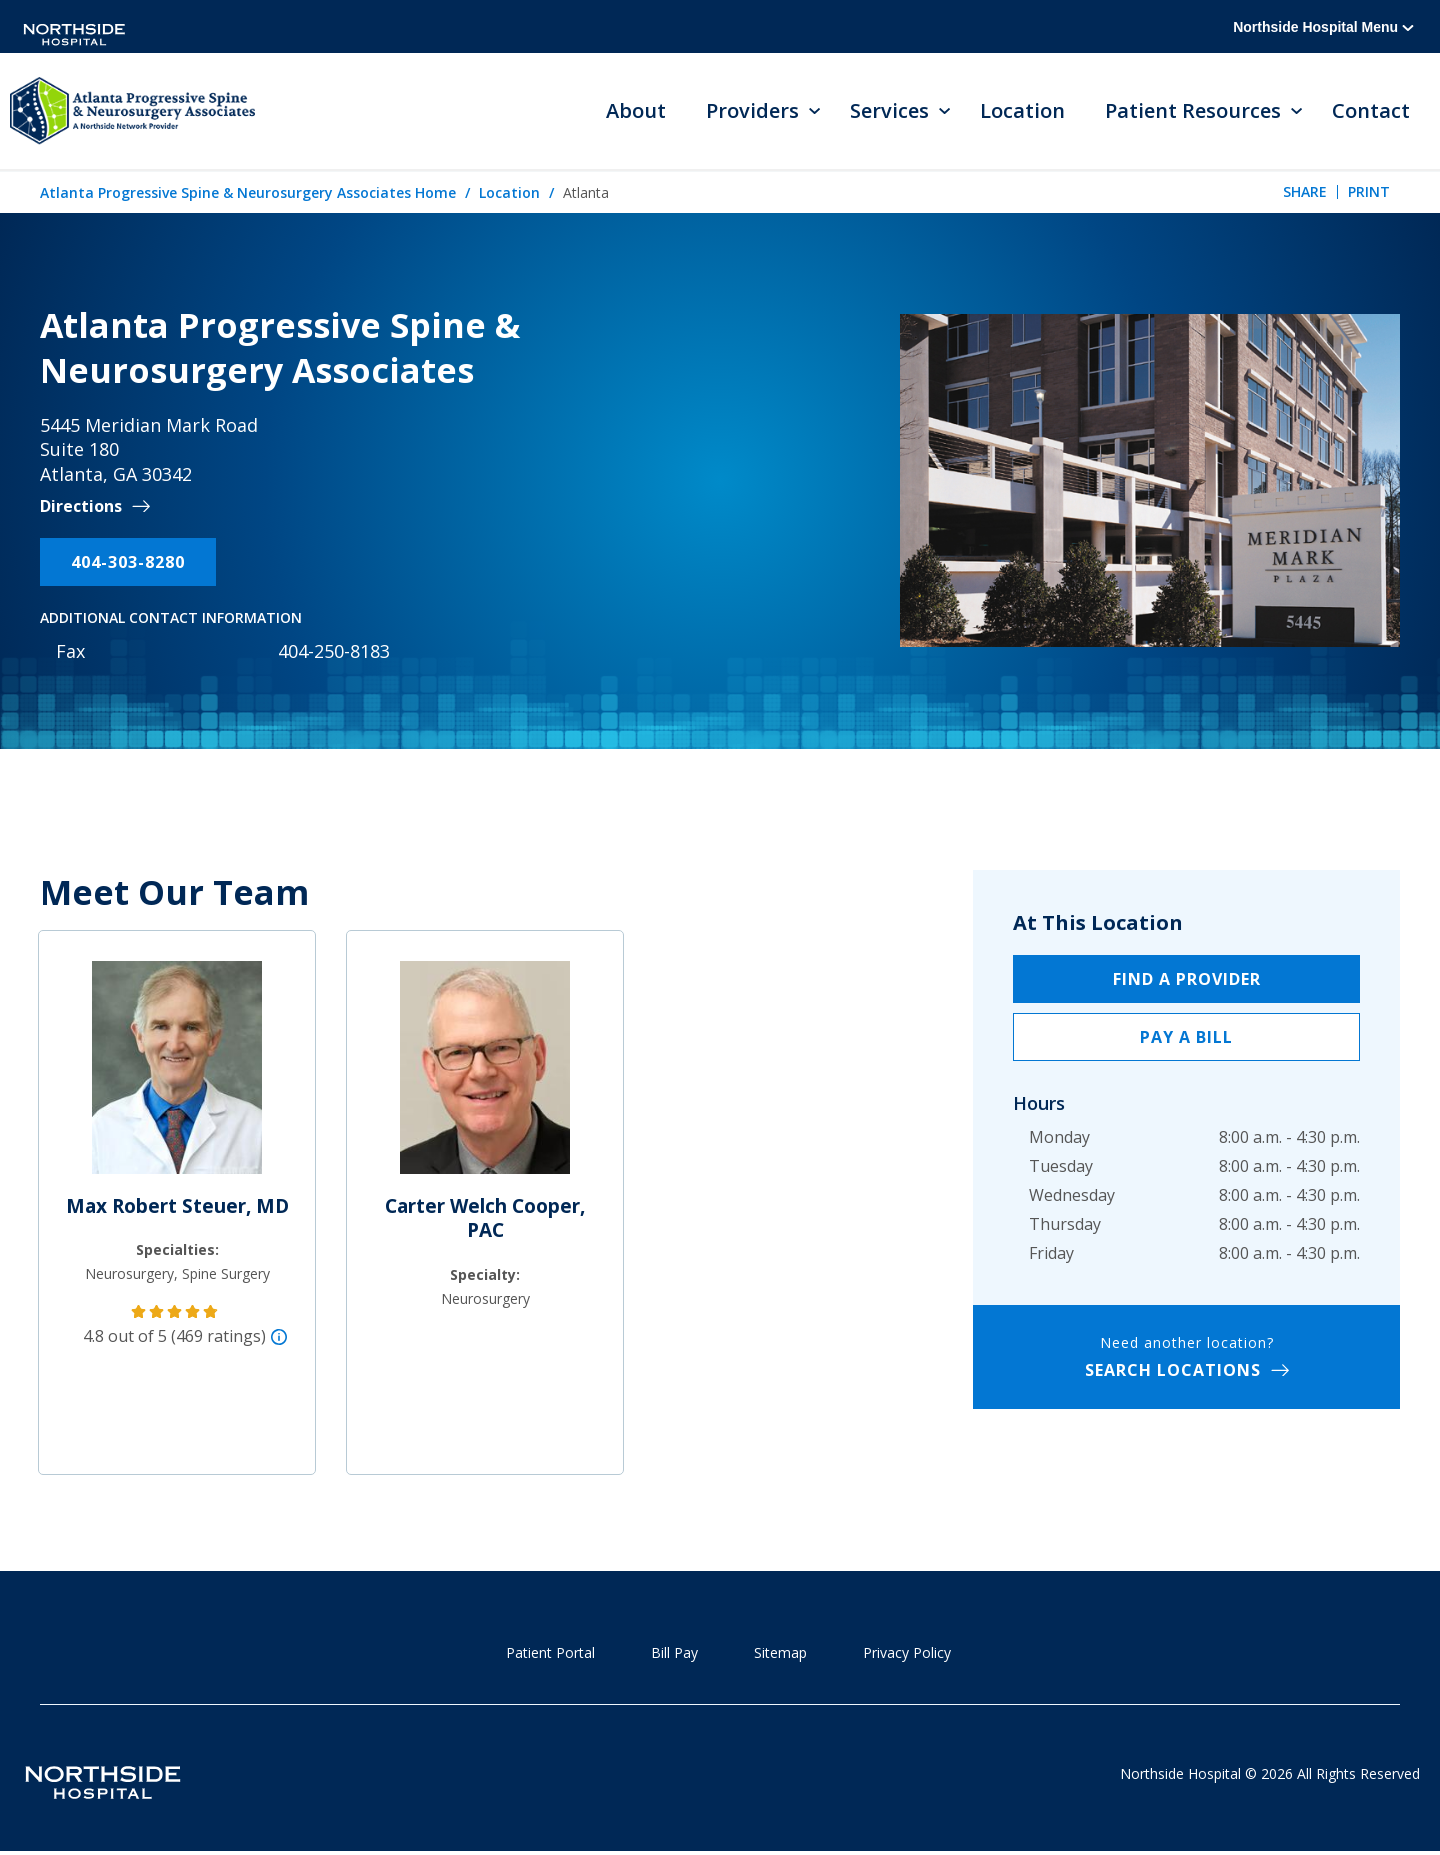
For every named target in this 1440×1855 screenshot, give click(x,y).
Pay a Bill (1186, 1038)
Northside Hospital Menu (1323, 27)
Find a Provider (1187, 980)
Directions (81, 507)
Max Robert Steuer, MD (177, 1207)
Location (1022, 111)
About (636, 111)
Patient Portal (550, 1653)
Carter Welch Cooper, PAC (485, 1219)
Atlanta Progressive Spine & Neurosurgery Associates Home (248, 193)
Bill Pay (674, 1653)
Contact (1371, 111)
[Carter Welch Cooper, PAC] (485, 1077)
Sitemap (780, 1653)
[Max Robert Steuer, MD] (177, 1077)
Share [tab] (1305, 192)
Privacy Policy (907, 1653)
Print (1369, 192)
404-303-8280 (128, 563)
